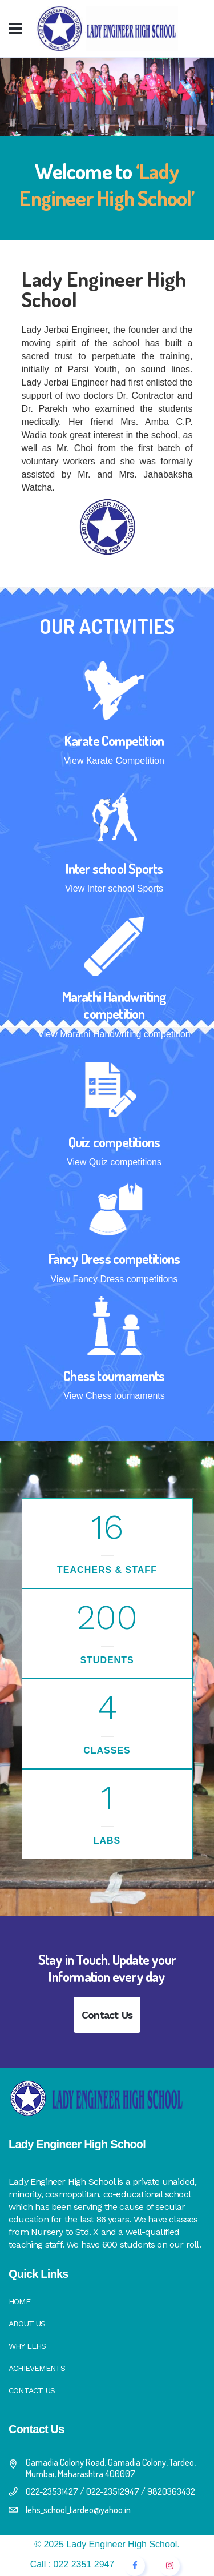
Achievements (37, 2368)
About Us (27, 2323)
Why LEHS (27, 2345)
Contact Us (107, 2015)
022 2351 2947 (84, 2564)
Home (19, 2301)
